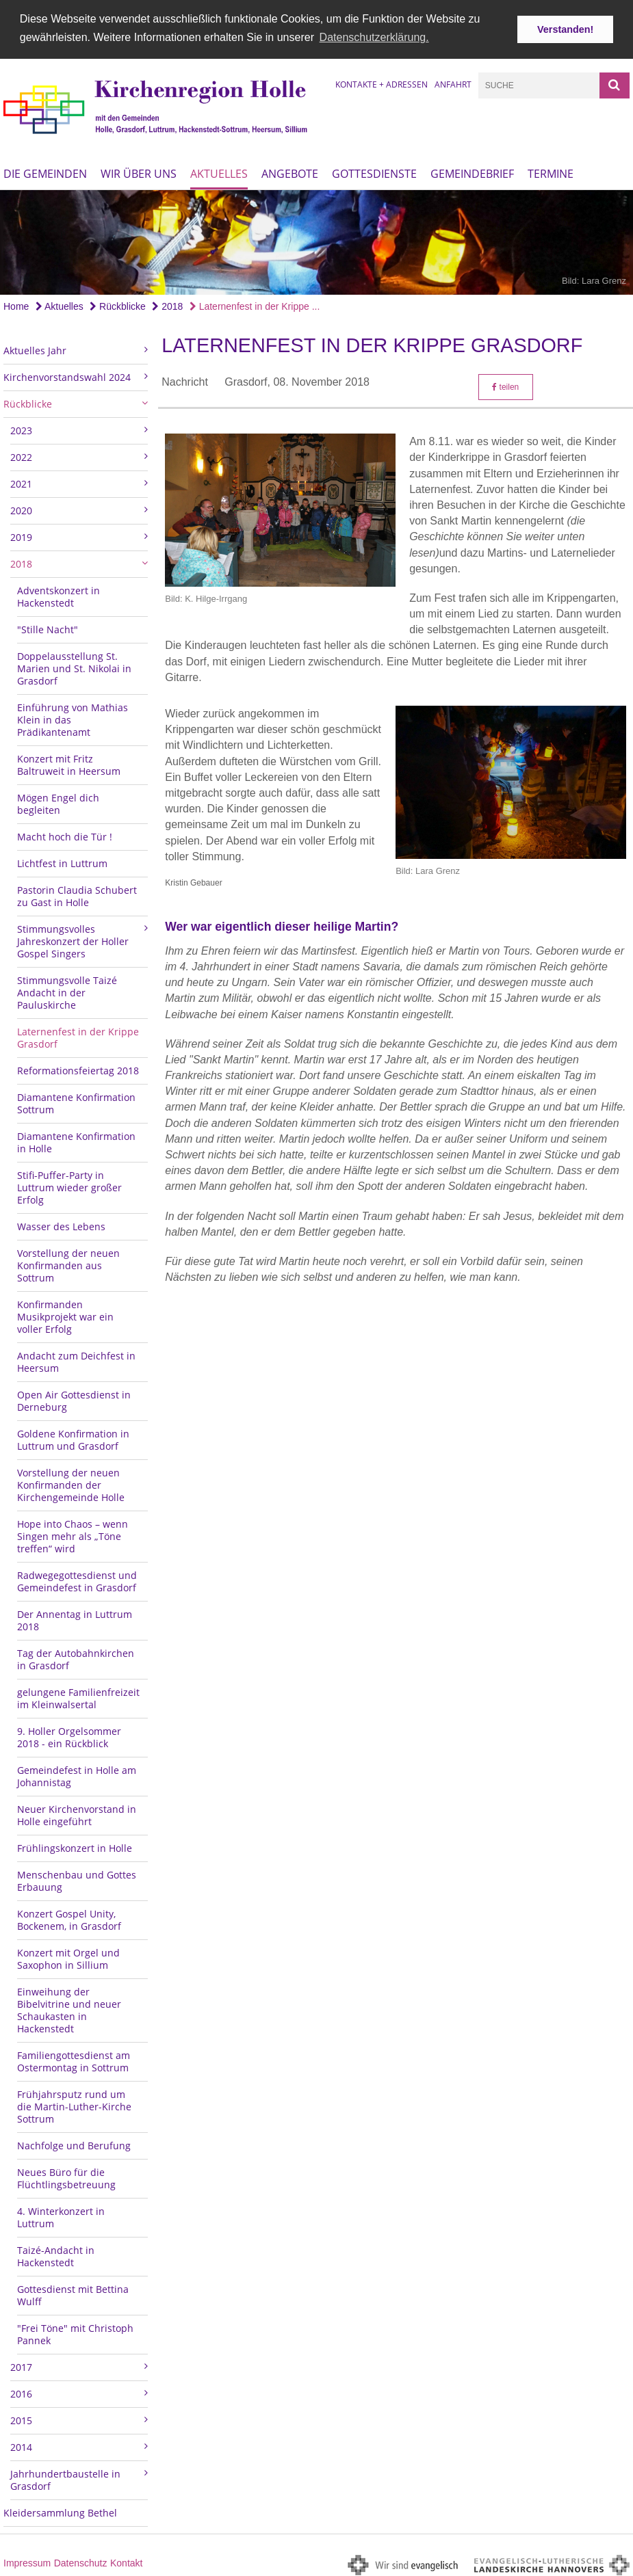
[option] (316, 240)
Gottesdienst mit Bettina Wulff (73, 2292)
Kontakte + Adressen (381, 82)
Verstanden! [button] (565, 29)
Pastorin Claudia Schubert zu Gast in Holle (77, 893)
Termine (550, 171)
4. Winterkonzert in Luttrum (61, 2214)
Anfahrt (453, 82)
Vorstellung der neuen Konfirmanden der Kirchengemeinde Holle (71, 1482)
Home (16, 303)
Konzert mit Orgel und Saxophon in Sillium (68, 1956)
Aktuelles (219, 171)
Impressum (27, 2560)
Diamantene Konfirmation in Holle (76, 1139)
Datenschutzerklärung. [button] (374, 37)
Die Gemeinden (45, 171)
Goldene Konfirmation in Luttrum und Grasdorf (73, 1437)
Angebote (289, 171)
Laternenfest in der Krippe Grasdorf (78, 1035)
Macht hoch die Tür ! (64, 833)
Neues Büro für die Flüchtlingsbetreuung (66, 2175)
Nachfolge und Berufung (74, 2142)
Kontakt (126, 2560)
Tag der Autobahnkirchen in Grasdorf (75, 1656)
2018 (167, 303)
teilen (505, 384)
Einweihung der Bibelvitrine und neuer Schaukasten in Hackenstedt (69, 2007)
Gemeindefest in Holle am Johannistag (76, 1773)
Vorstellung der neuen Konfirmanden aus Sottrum (68, 1263)
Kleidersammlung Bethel (60, 2510)
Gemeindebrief (472, 171)
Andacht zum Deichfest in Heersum (76, 1359)
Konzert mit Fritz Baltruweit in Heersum (68, 762)
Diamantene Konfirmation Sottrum (76, 1100)
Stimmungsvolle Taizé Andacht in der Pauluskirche (67, 990)
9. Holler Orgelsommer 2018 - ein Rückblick (69, 1734)
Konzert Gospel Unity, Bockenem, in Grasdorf (69, 1917)
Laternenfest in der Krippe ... (255, 303)
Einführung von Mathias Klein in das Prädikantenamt (72, 717)
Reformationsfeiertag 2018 (78, 1067)
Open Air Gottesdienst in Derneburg (74, 1398)
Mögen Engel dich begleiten (58, 801)
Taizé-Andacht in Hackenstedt (55, 2253)
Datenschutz (80, 2560)
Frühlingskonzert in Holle (74, 1845)
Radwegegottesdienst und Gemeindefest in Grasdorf (77, 1578)
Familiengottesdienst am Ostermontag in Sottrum (73, 2058)
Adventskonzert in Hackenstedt (58, 594)
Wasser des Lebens (61, 1223)
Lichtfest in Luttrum (62, 860)
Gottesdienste (374, 171)
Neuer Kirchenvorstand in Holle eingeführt (76, 1812)
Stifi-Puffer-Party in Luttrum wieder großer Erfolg (69, 1185)
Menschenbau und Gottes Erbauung (76, 1878)
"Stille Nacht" (47, 626)
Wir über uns (139, 171)
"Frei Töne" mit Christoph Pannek (75, 2331)
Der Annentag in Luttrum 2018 (74, 1617)
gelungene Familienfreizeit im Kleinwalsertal (78, 1695)
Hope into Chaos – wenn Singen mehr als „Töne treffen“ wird (72, 1533)
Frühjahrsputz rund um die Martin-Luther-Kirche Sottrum (74, 2104)
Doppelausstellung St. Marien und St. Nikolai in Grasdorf (74, 666)
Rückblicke (118, 303)
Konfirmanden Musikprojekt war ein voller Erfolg (65, 1314)
